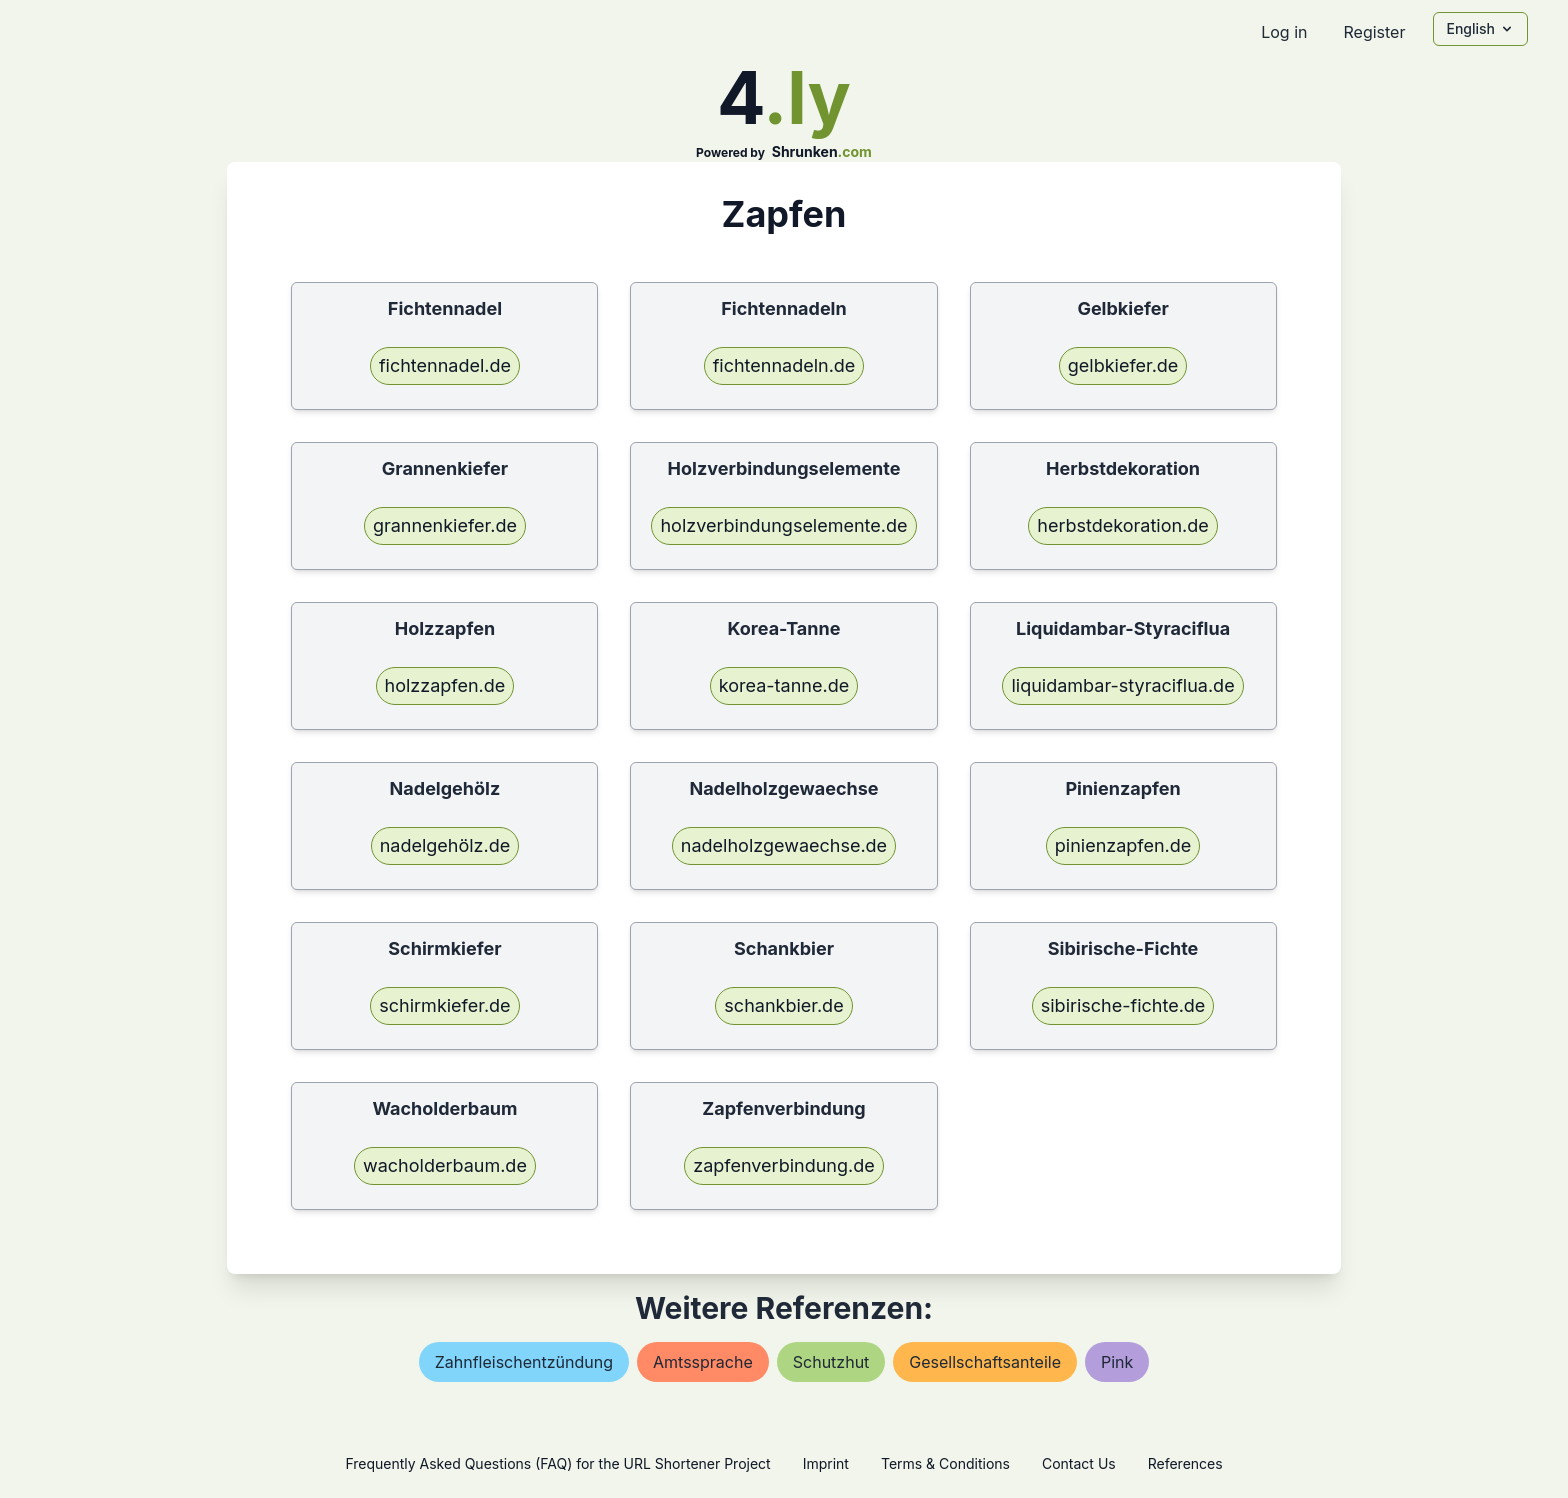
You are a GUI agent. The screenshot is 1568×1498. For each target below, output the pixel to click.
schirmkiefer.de (444, 1005)
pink (1117, 1362)
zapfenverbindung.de (783, 1165)
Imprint (826, 1463)
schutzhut (831, 1362)
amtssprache (703, 1362)
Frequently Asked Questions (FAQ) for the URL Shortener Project (557, 1463)
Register (1374, 32)
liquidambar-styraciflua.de (1122, 685)
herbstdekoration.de (1122, 525)
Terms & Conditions (945, 1463)
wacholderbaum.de (445, 1165)
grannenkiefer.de (445, 525)
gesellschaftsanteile (985, 1362)
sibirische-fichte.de (1123, 1005)
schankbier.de (783, 1005)
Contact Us (1079, 1463)
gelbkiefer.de (1123, 365)
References (1185, 1463)
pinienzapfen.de (1123, 845)
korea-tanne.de (784, 685)
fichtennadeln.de (784, 365)
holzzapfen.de (445, 685)
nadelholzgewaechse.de (784, 845)
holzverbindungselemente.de (783, 525)
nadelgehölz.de (445, 845)
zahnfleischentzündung (524, 1362)
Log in (1284, 32)
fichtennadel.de (445, 365)
